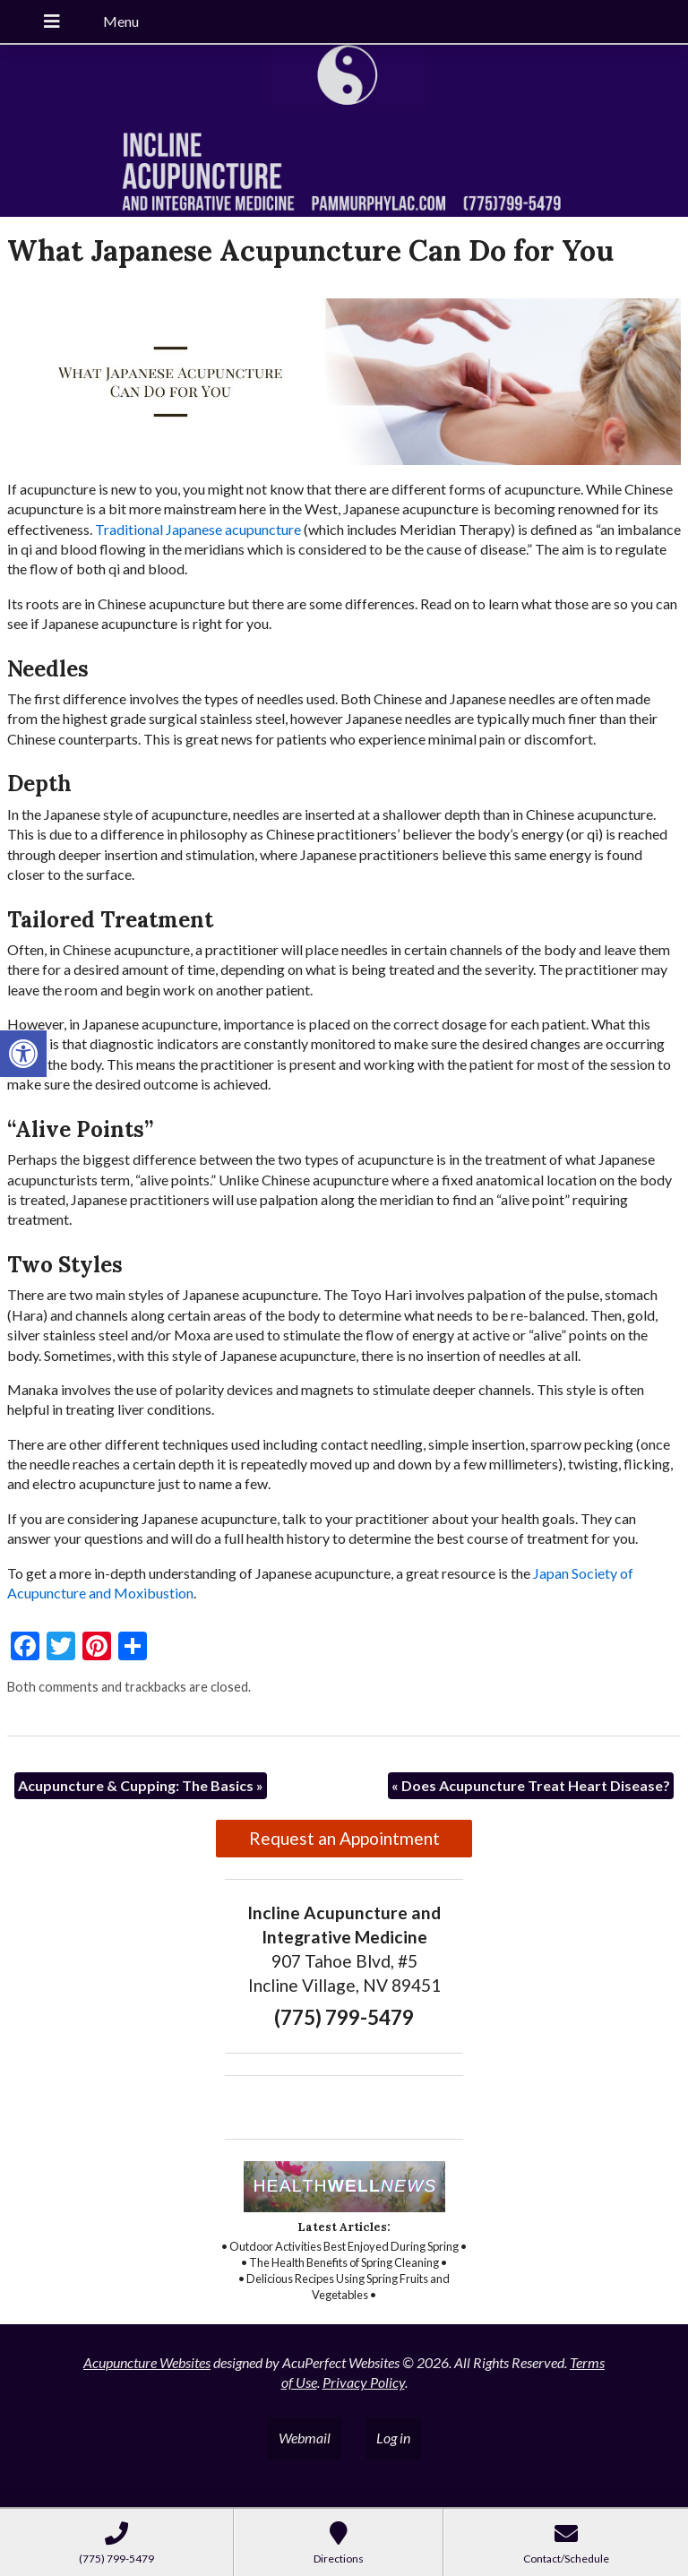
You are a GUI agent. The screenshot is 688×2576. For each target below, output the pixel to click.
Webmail (305, 2437)
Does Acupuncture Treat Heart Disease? (530, 1785)
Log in (393, 2437)
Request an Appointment (344, 1838)
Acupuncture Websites (147, 2362)
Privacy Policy (363, 2382)
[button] (23, 1053)
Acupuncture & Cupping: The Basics (140, 1785)
